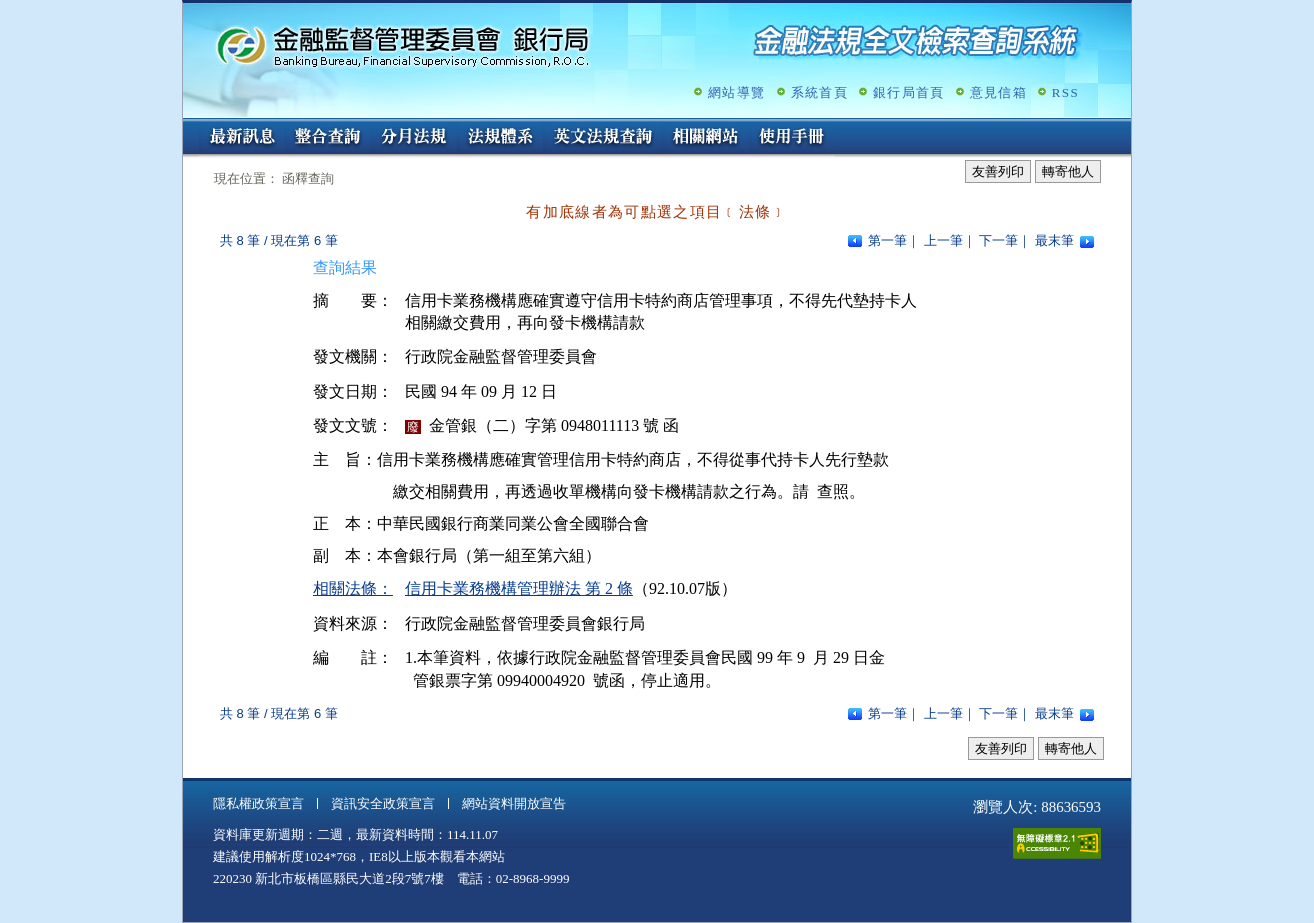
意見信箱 (998, 92)
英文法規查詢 (603, 138)
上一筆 (943, 240)
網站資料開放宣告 (514, 803)
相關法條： (353, 588)
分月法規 (414, 138)
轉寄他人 (1068, 171)
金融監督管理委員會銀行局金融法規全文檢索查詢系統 (403, 45)
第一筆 (887, 240)
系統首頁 (819, 92)
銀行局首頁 (909, 92)
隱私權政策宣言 (258, 803)
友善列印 (998, 171)
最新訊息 (242, 138)
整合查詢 (328, 138)
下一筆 (998, 240)
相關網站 (706, 138)
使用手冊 (792, 138)
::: (189, 126)
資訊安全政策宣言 (383, 803)
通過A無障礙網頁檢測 (1057, 843)
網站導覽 (736, 92)
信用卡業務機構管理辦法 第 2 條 (519, 588)
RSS (1065, 92)
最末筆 (1054, 240)
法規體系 (500, 138)
